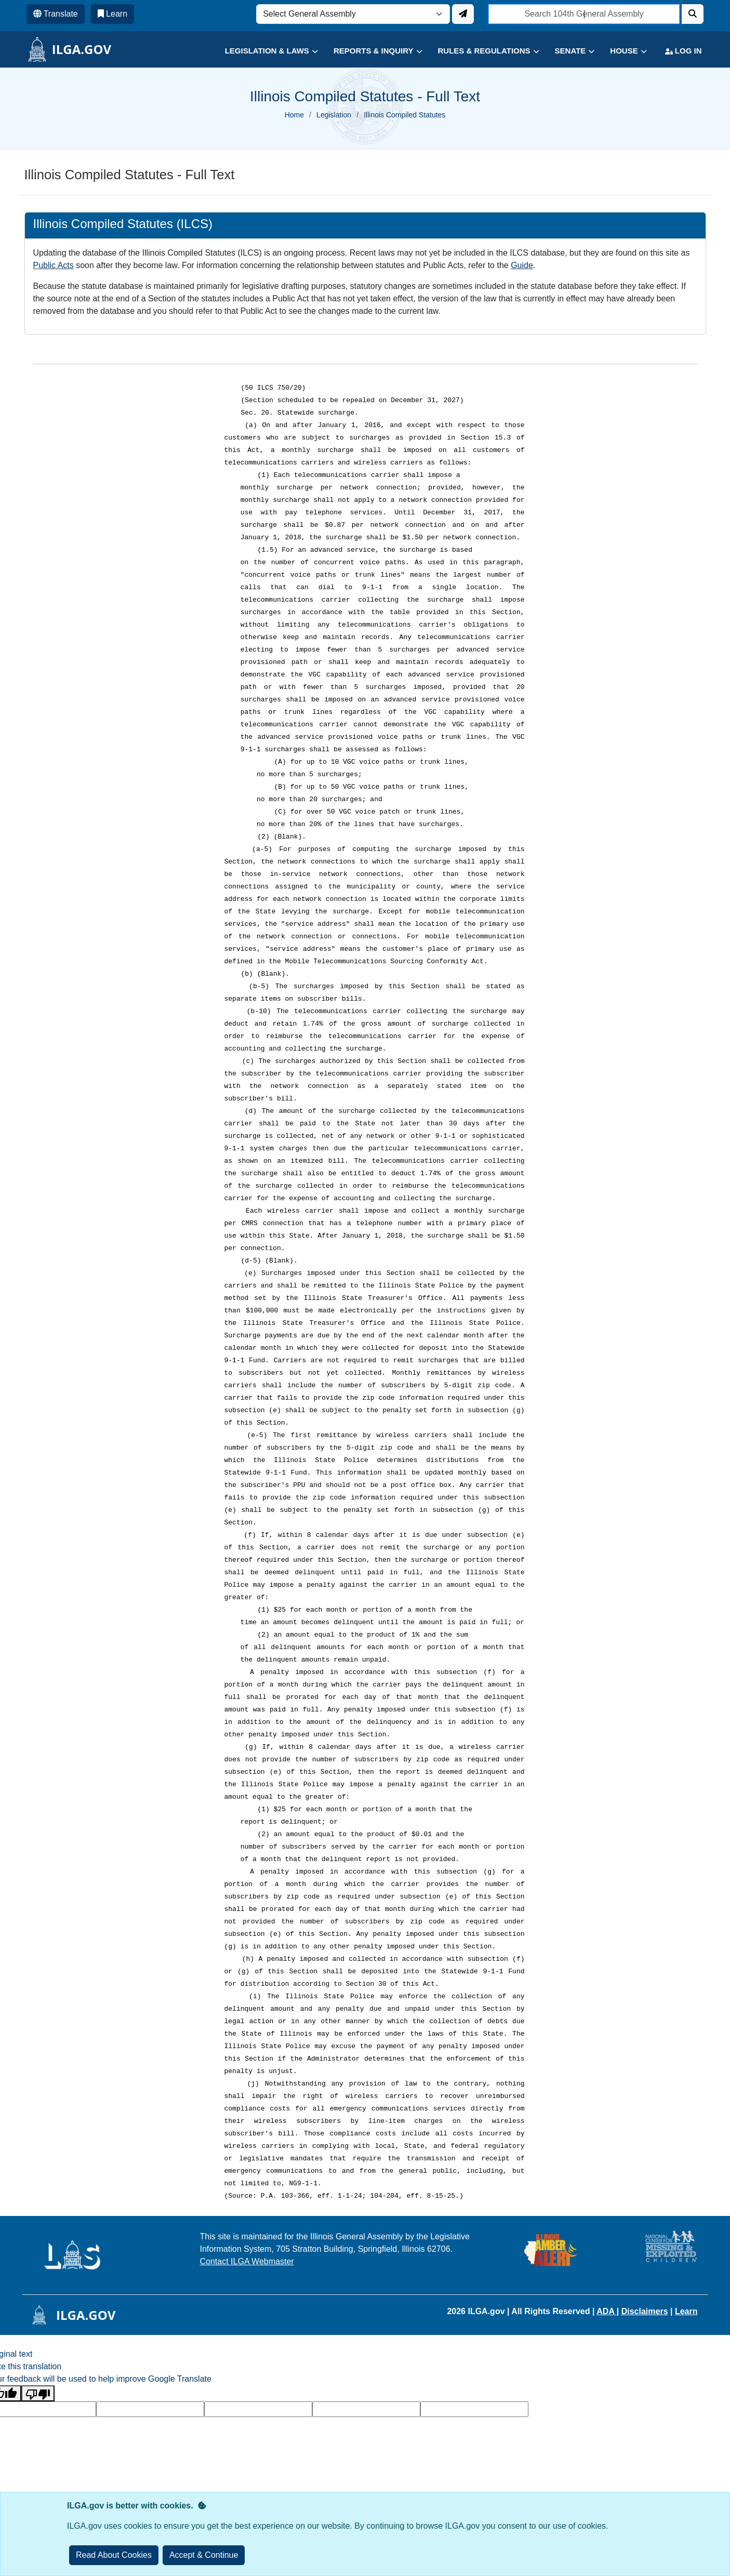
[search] (584, 14)
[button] (263, 51)
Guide (522, 265)
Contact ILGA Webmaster (247, 2261)
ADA (606, 2311)
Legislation (333, 115)
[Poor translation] (38, 2393)
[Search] (693, 14)
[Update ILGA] (463, 14)
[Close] (204, 2555)
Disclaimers (644, 2311)
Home (294, 115)
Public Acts (53, 265)
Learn (686, 2311)
